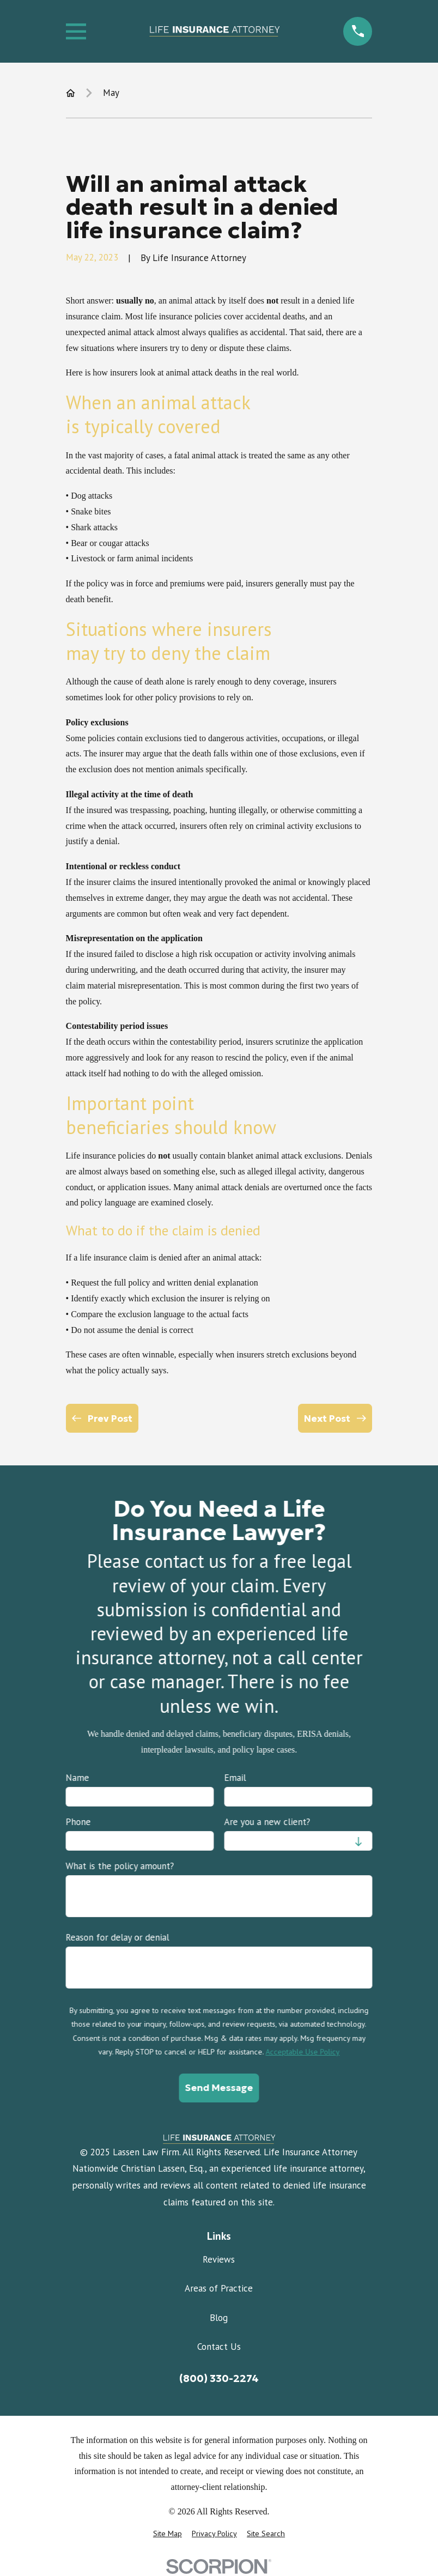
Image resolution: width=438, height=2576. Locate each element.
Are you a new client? (267, 1821)
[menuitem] (167, 2534)
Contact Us (219, 2347)
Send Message (219, 2088)
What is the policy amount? (119, 1865)
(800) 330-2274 (219, 2378)
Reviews (219, 2259)
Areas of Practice (219, 2288)
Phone (77, 1821)
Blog (219, 2318)
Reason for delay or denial (117, 1937)
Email (235, 1777)
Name (77, 1777)
